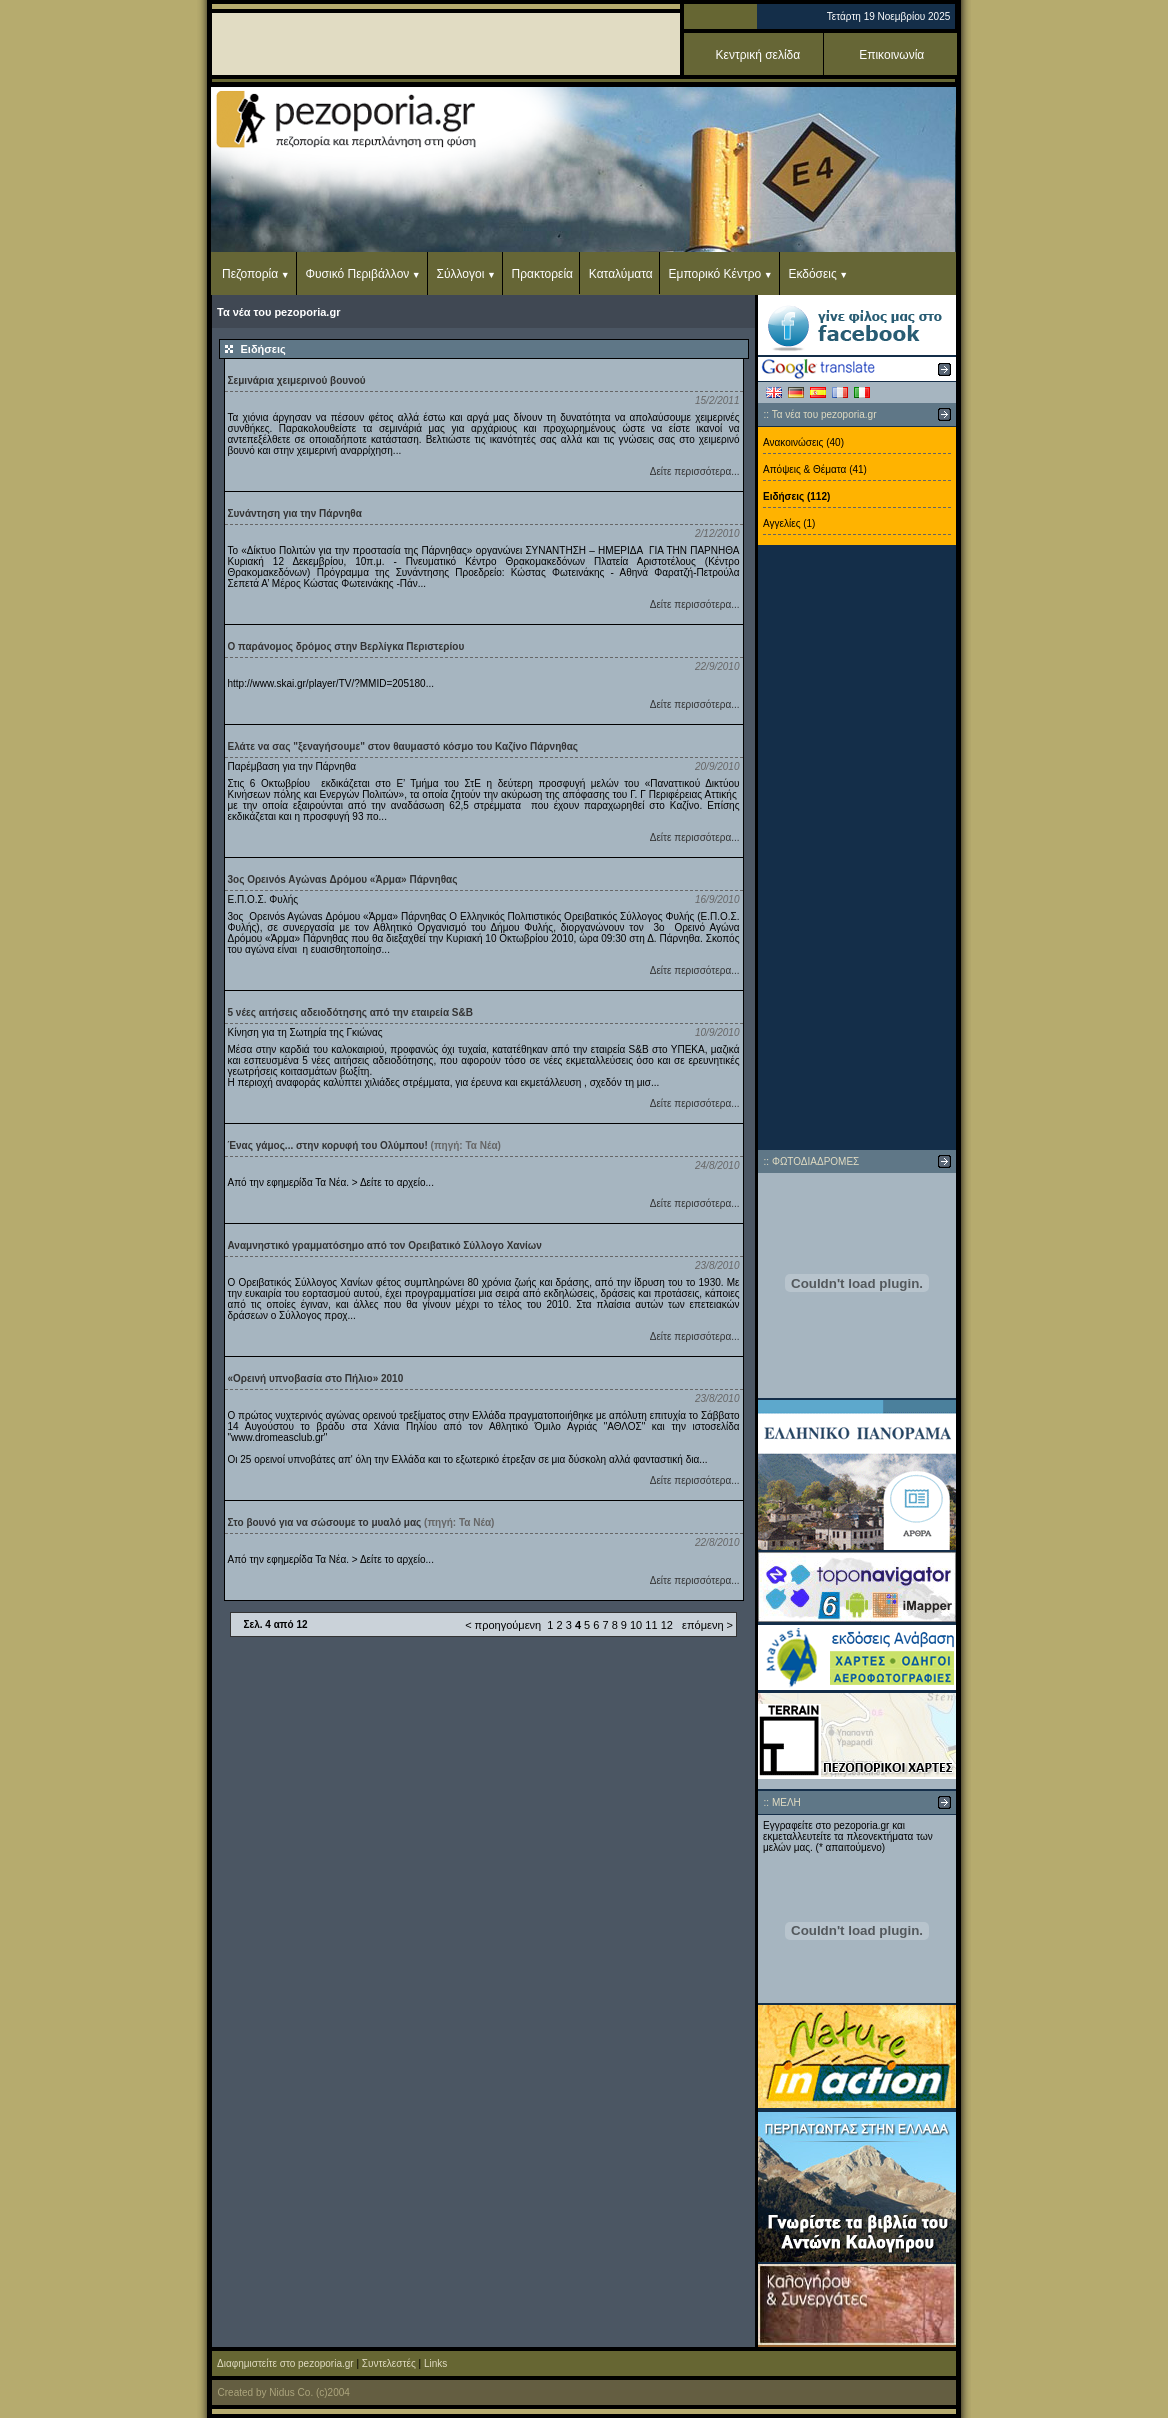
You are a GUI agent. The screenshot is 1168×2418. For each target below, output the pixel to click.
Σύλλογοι (461, 274)
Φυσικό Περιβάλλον (357, 274)
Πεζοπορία (250, 274)
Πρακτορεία (542, 274)
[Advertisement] (857, 848)
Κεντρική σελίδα (758, 55)
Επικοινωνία (891, 55)
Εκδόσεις (812, 274)
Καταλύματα (621, 274)
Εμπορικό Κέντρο (715, 274)
